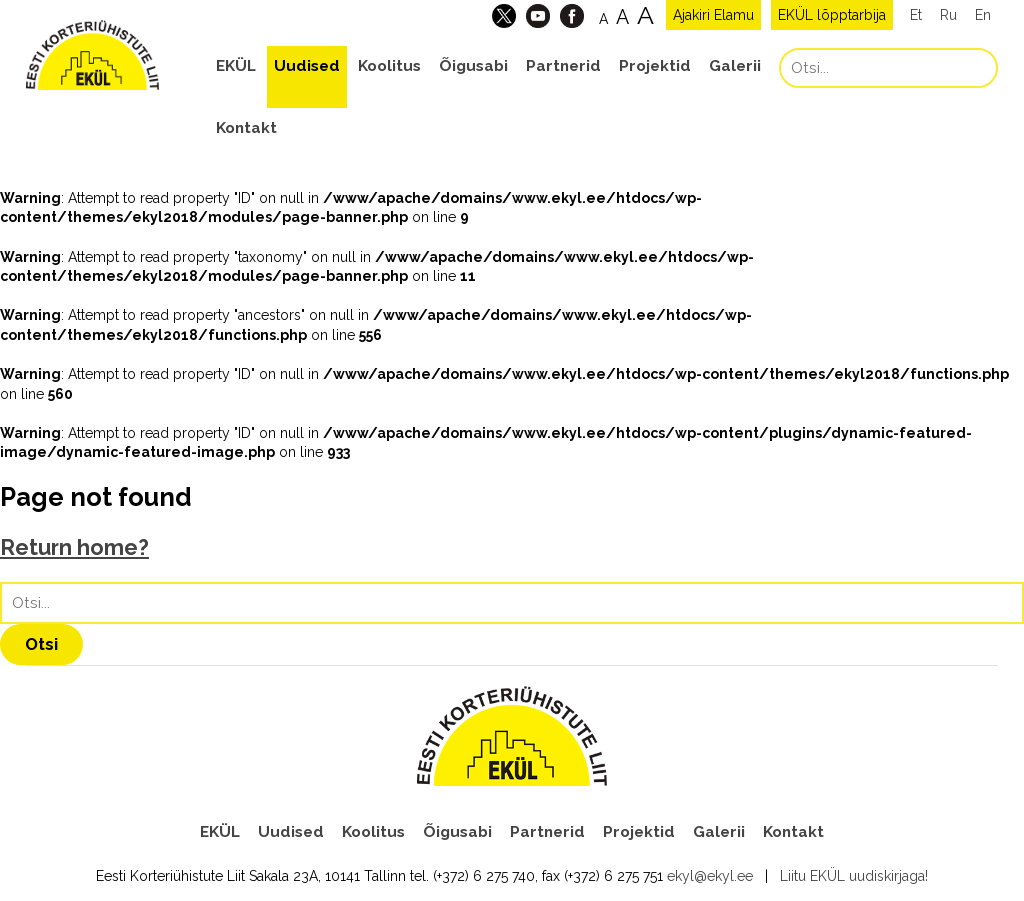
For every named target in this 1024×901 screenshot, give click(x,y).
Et (916, 15)
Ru (948, 15)
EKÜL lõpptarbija (832, 15)
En (983, 15)
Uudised (307, 66)
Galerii (735, 66)
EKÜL (236, 66)
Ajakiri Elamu (713, 15)
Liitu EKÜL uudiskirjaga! (854, 876)
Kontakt (246, 128)
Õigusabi (473, 66)
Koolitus (389, 66)
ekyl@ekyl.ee (710, 876)
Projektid (655, 66)
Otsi (41, 644)
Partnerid (563, 66)
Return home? (74, 547)
